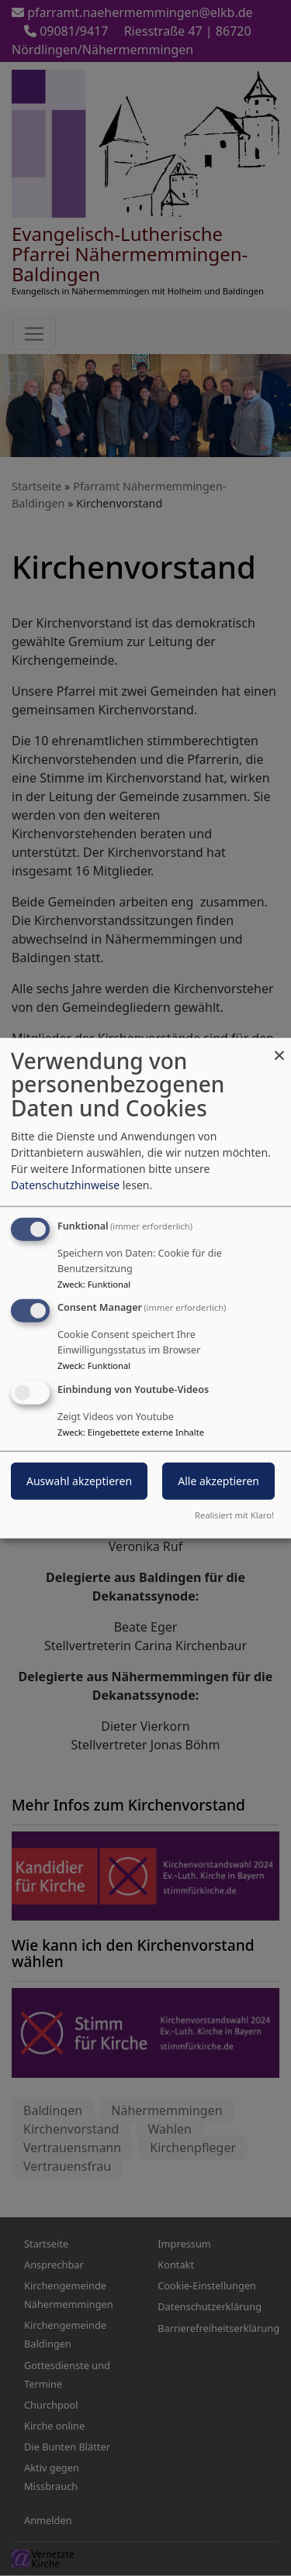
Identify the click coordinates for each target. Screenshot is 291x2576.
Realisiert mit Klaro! (234, 1515)
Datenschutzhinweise (65, 1184)
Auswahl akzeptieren (79, 1481)
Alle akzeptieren (218, 1481)
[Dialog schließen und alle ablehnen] (279, 1047)
